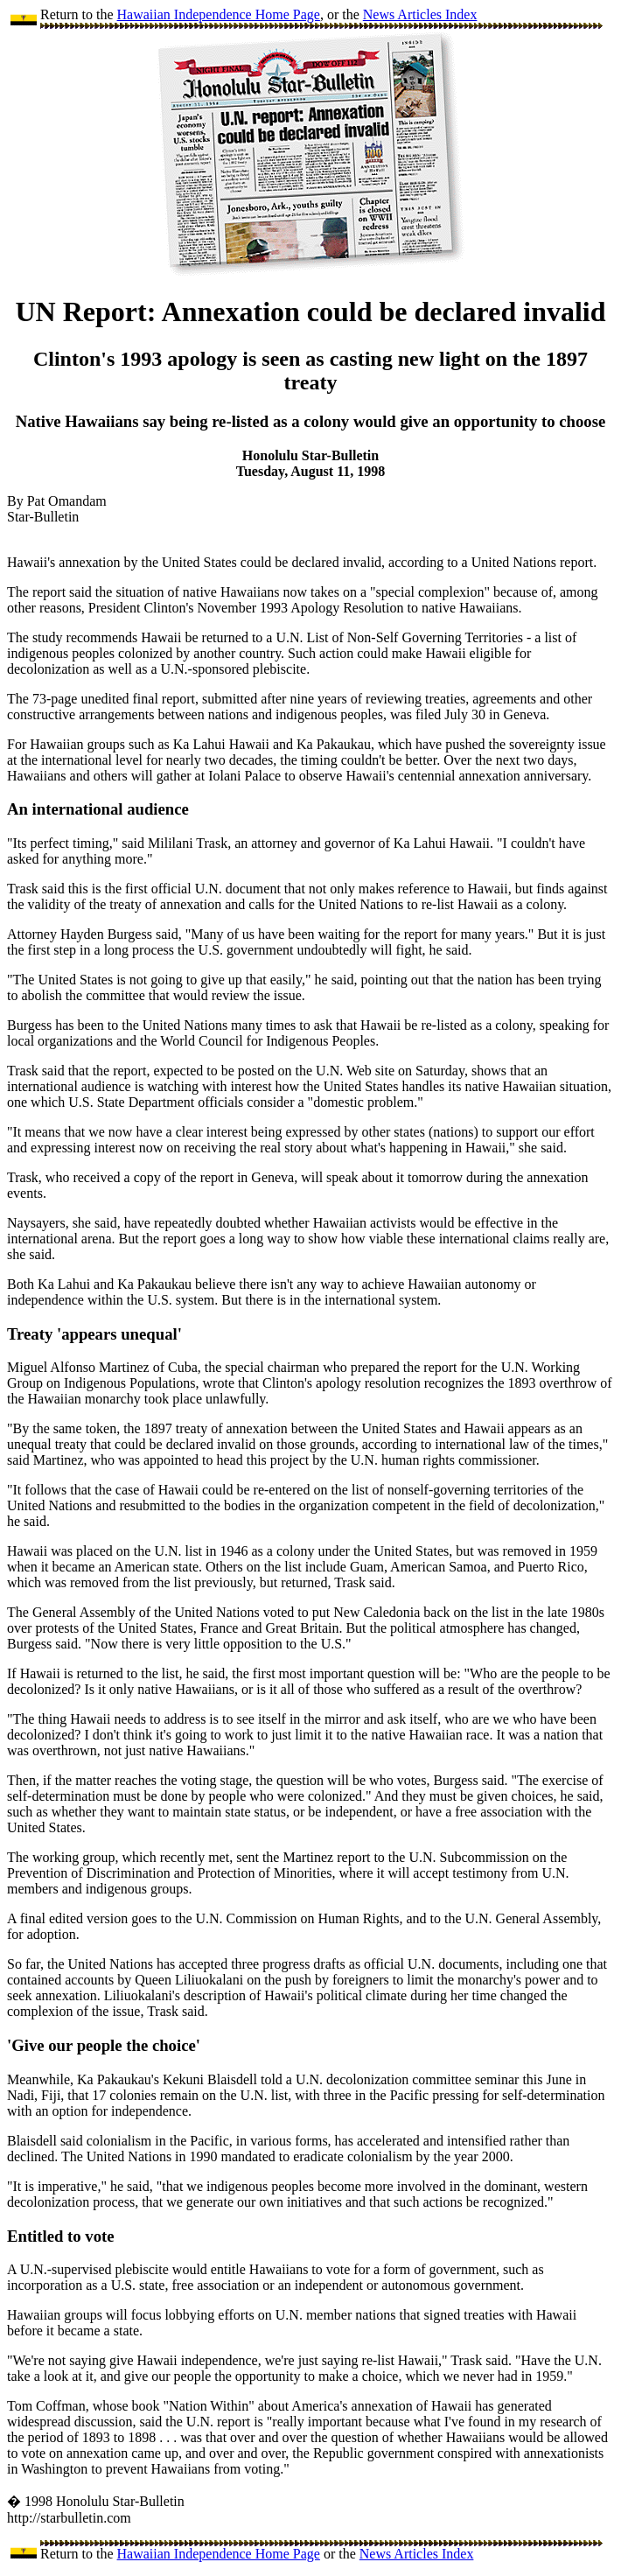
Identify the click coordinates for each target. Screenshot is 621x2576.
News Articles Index (420, 14)
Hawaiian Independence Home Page (218, 14)
